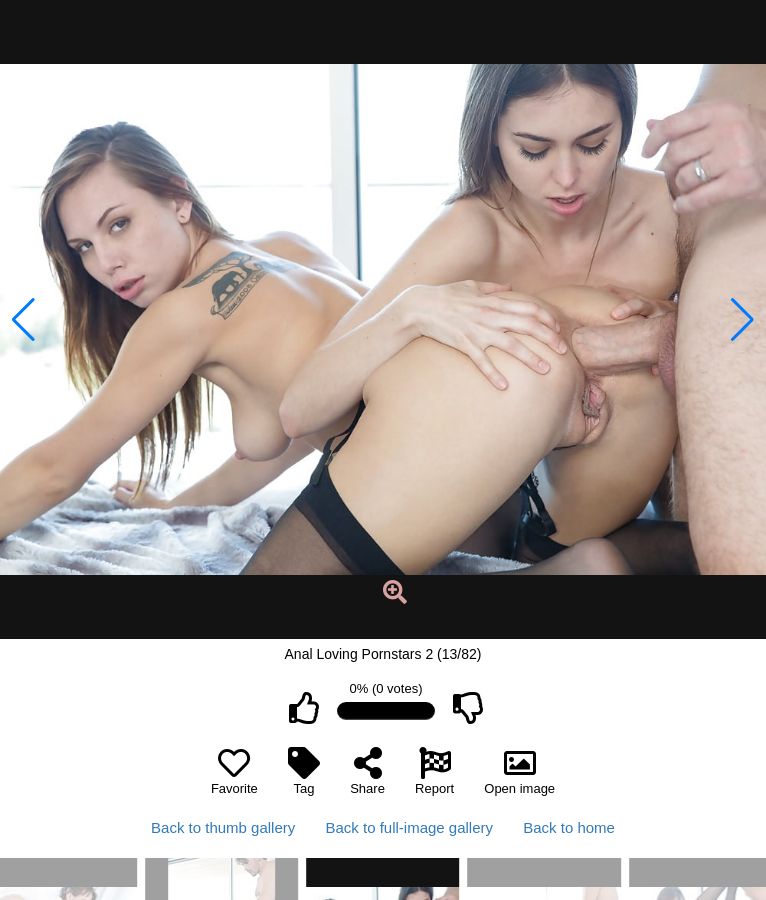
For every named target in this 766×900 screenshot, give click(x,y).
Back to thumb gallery (223, 827)
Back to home (569, 827)
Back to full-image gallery (409, 827)
